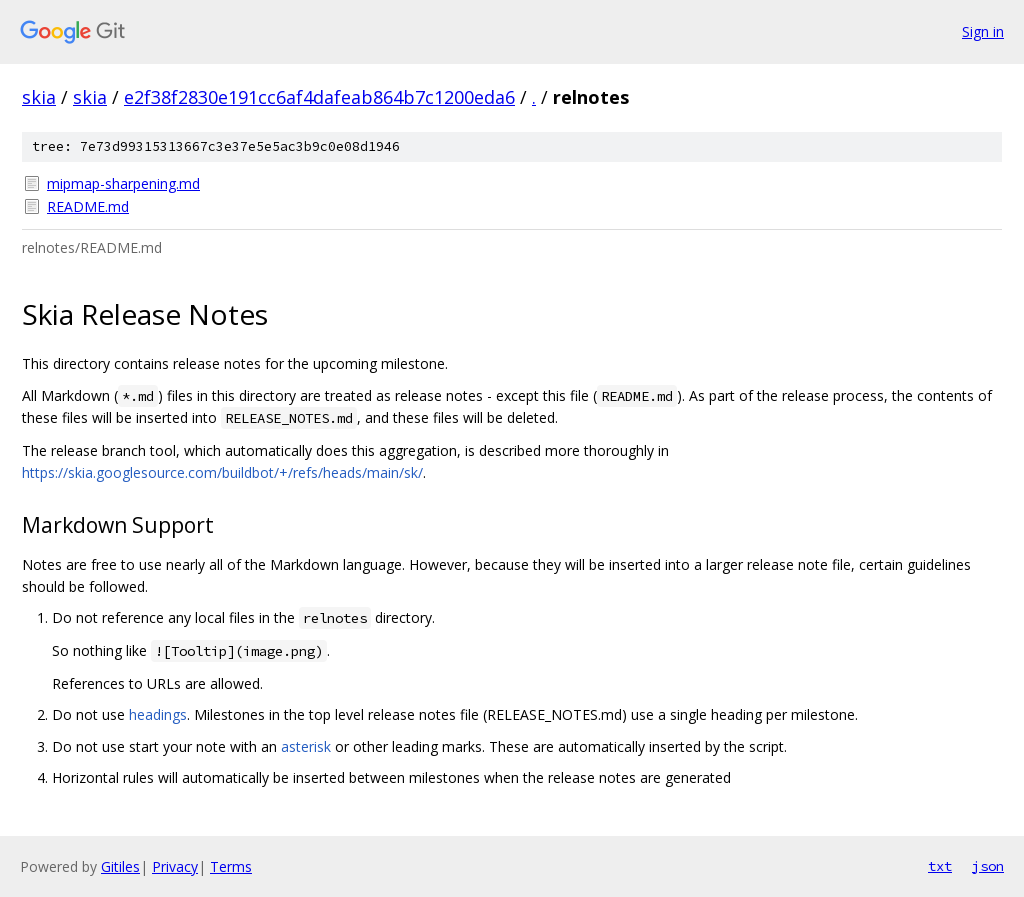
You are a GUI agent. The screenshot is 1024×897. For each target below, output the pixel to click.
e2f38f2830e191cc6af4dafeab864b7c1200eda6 (319, 97)
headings (158, 714)
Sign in (983, 31)
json (988, 866)
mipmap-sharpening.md (123, 183)
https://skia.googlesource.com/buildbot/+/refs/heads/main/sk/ (222, 472)
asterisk (306, 746)
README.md (88, 206)
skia (39, 97)
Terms (231, 866)
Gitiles (120, 866)
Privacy (175, 866)
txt (940, 866)
